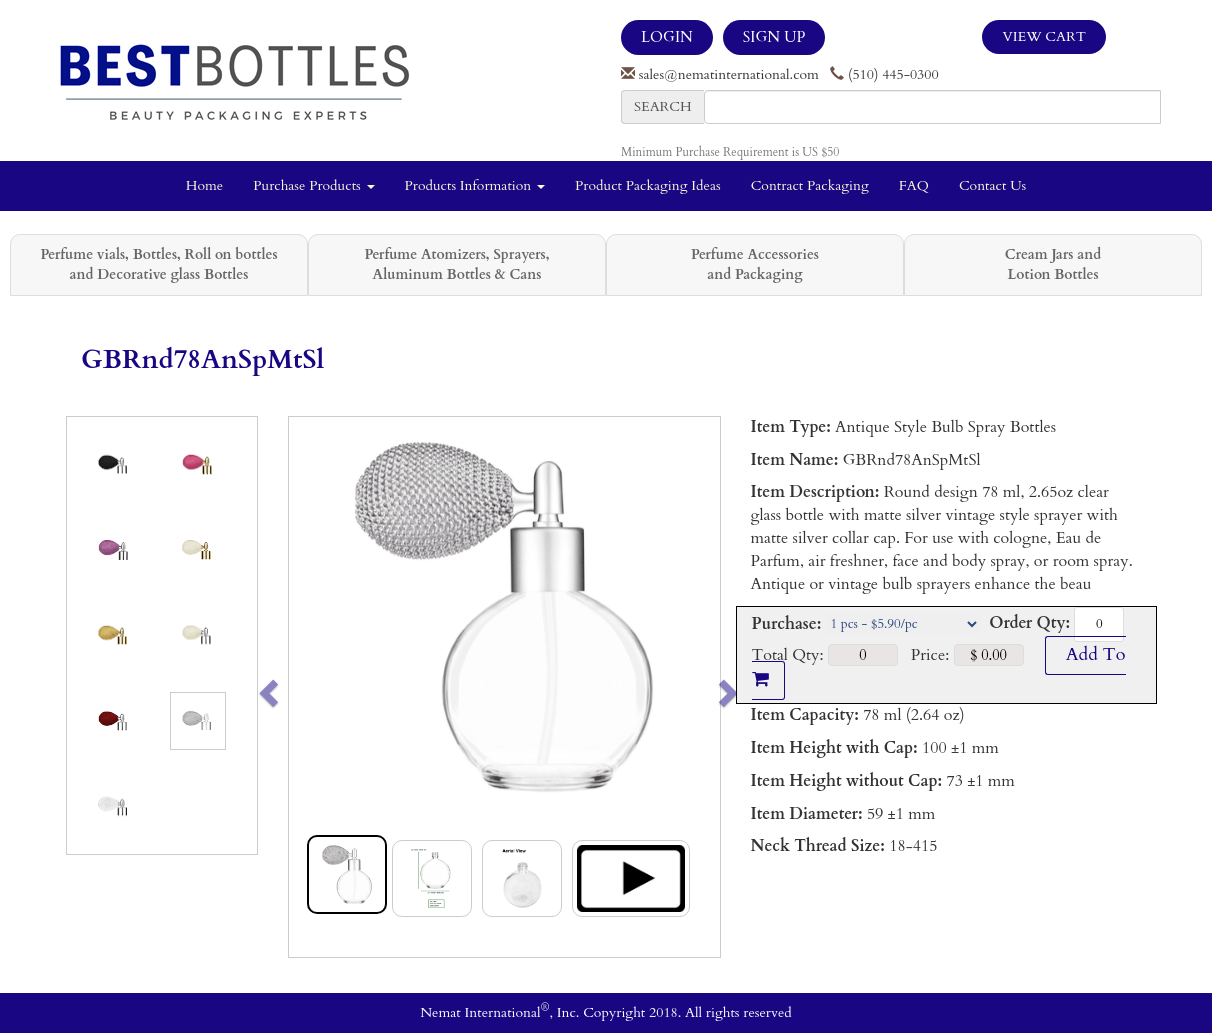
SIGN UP (774, 37)
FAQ (914, 185)
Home (204, 185)
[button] (310, 687)
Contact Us (992, 185)
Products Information (475, 185)
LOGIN (667, 37)
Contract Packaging (810, 185)
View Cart (1044, 36)
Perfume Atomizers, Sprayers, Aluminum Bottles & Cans (457, 264)
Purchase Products (313, 185)
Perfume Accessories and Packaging (755, 264)
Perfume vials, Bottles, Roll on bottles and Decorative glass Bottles (158, 264)
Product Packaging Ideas (648, 185)
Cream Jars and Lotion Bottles (1053, 264)
